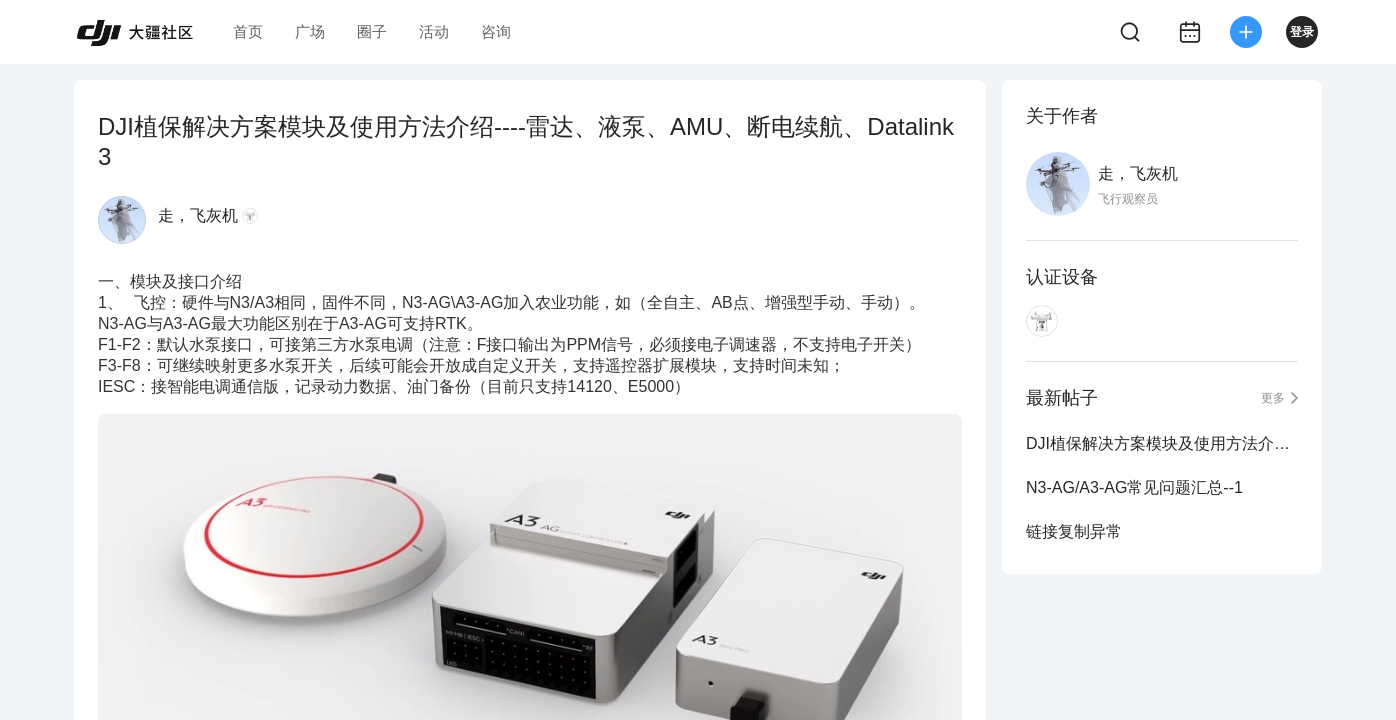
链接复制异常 (1074, 531)
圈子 (372, 31)
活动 (434, 31)
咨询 (496, 31)
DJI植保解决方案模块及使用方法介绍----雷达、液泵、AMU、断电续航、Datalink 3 (1162, 443)
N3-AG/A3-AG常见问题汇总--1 (1134, 487)
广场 (310, 31)
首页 (248, 31)
